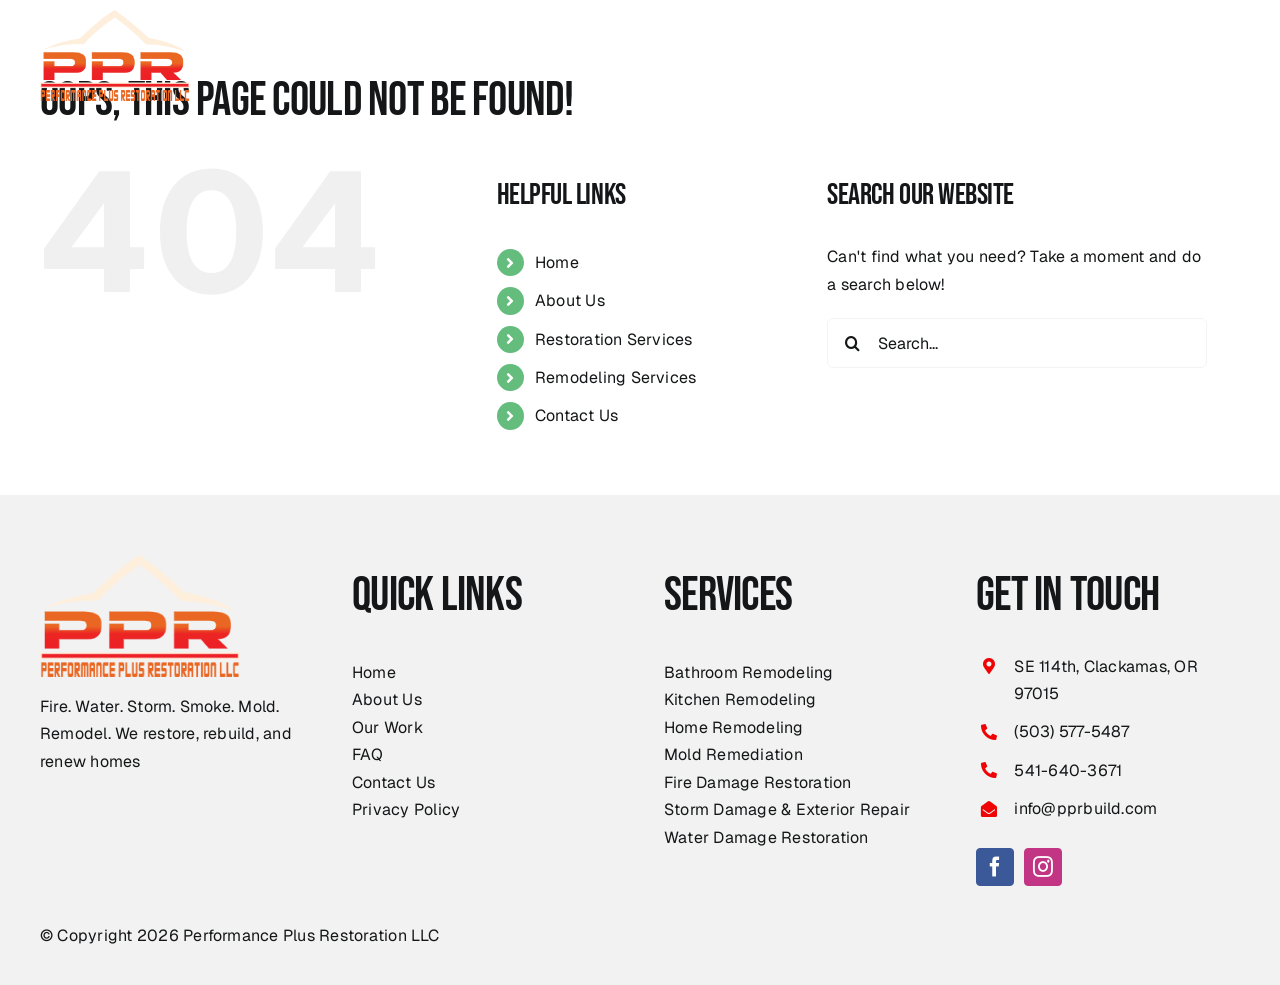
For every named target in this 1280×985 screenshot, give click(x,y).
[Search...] (1017, 343)
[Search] (852, 343)
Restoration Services (614, 339)
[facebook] (995, 867)
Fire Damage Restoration (758, 782)
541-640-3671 (1068, 770)
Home (557, 262)
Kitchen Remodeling (740, 699)
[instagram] (1043, 867)
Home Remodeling (734, 727)
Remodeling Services (616, 377)
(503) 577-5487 (1071, 731)
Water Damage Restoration (766, 837)
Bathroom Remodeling (749, 672)
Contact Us (576, 415)
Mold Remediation (733, 754)
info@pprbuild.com (1085, 808)
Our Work (387, 727)
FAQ (368, 754)
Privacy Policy (406, 809)
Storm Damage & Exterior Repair (787, 809)
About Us (570, 300)
